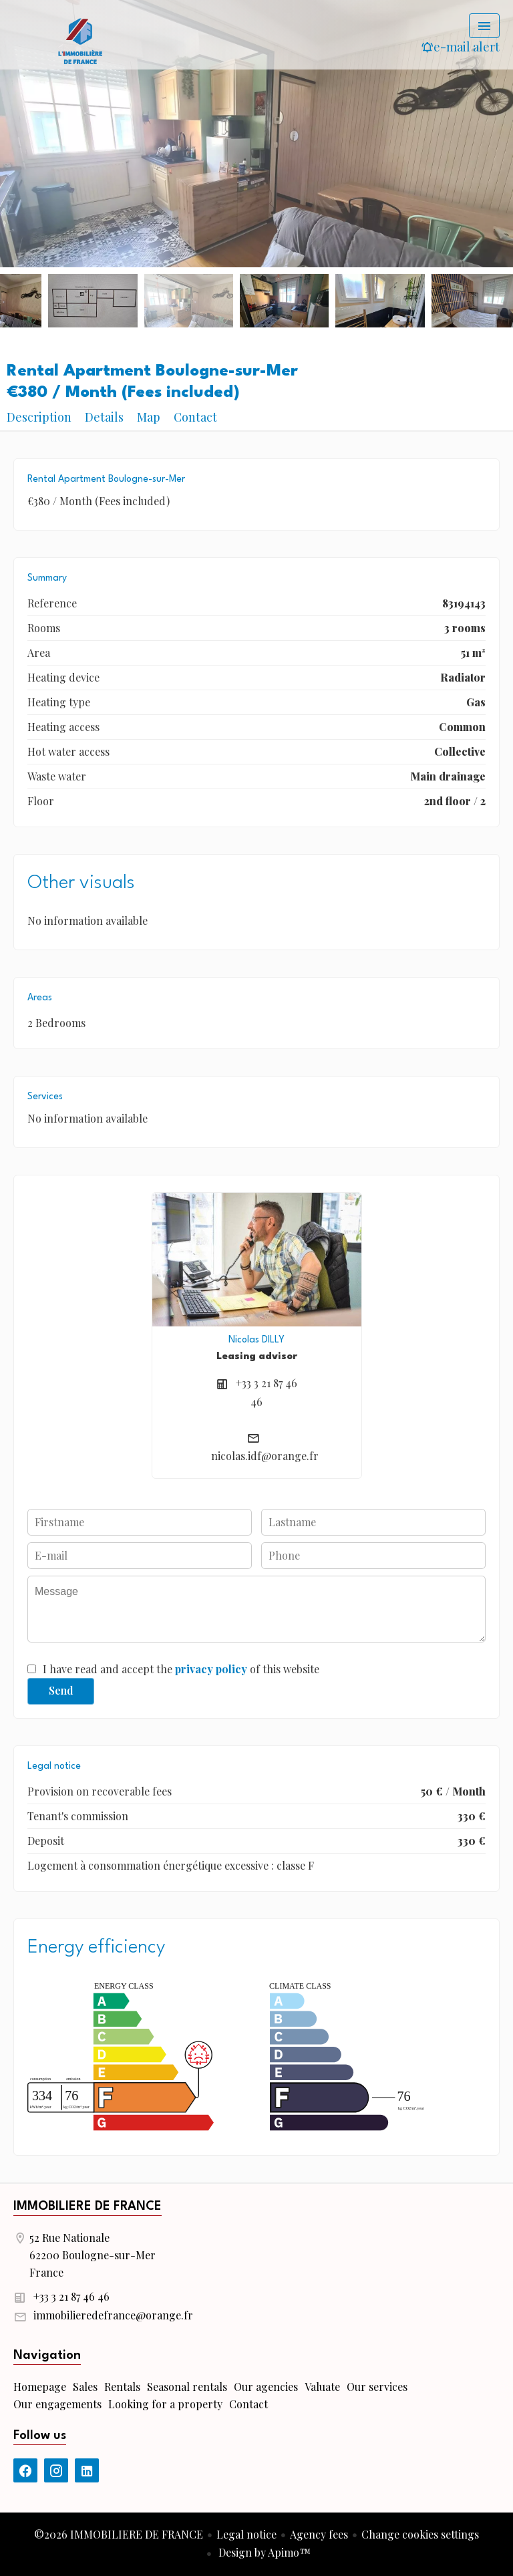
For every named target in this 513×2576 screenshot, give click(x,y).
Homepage (80, 40)
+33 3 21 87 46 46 (71, 2296)
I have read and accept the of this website (181, 1669)
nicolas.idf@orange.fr (265, 1456)
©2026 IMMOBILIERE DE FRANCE (118, 2534)
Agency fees (319, 2534)
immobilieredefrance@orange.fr (113, 2315)
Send (61, 1690)
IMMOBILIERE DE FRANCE (87, 2206)
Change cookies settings (420, 2534)
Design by (263, 2552)
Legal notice (246, 2534)
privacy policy (211, 1669)
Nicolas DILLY (256, 1339)
